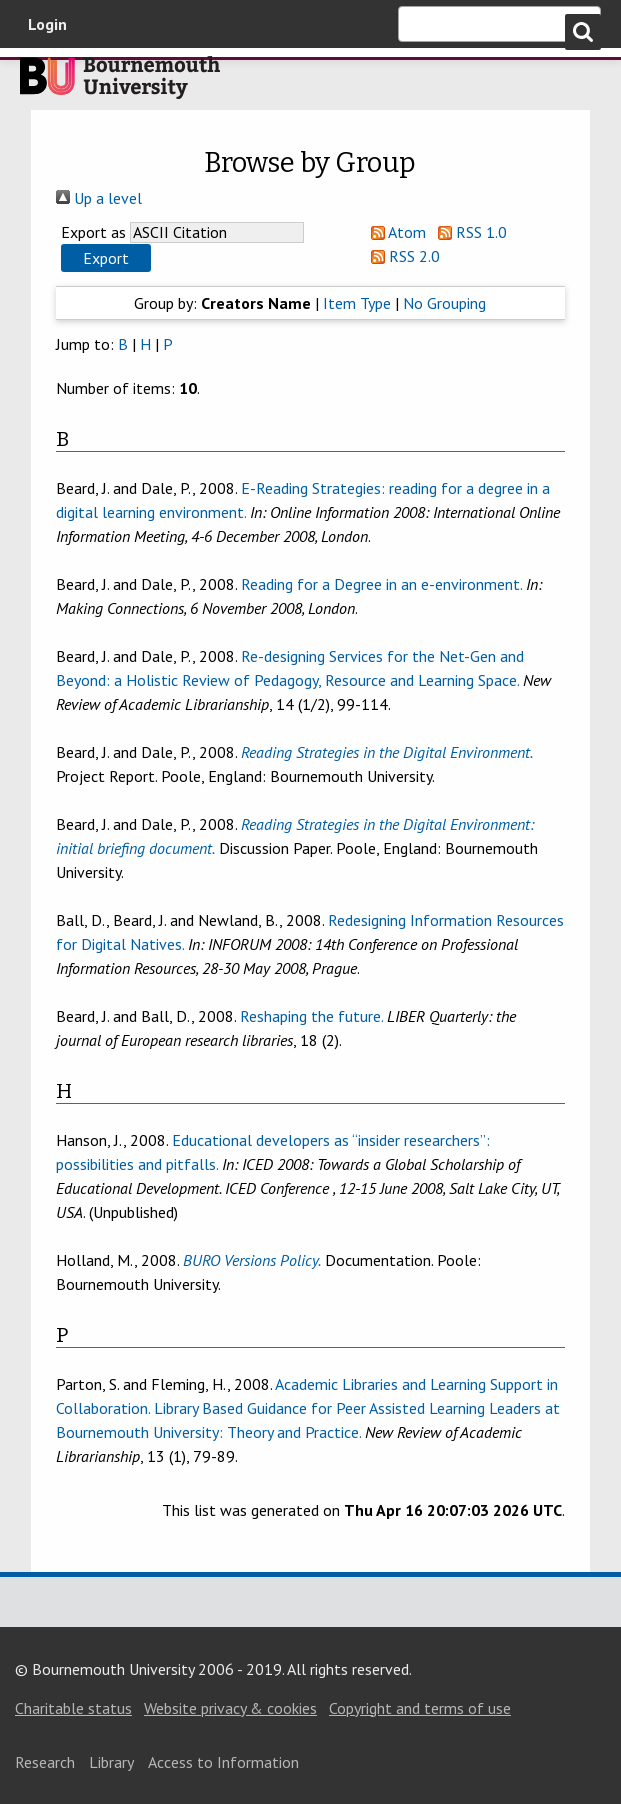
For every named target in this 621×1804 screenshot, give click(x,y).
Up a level (99, 198)
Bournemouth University (120, 83)
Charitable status (73, 1708)
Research (45, 1762)
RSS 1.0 (468, 232)
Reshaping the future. (311, 1016)
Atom (394, 232)
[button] (106, 258)
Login (47, 24)
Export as (93, 232)
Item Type (357, 303)
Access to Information (223, 1762)
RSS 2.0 (401, 256)
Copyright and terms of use (420, 1708)
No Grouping (444, 303)
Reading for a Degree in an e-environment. (381, 584)
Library (111, 1762)
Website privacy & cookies (230, 1708)
